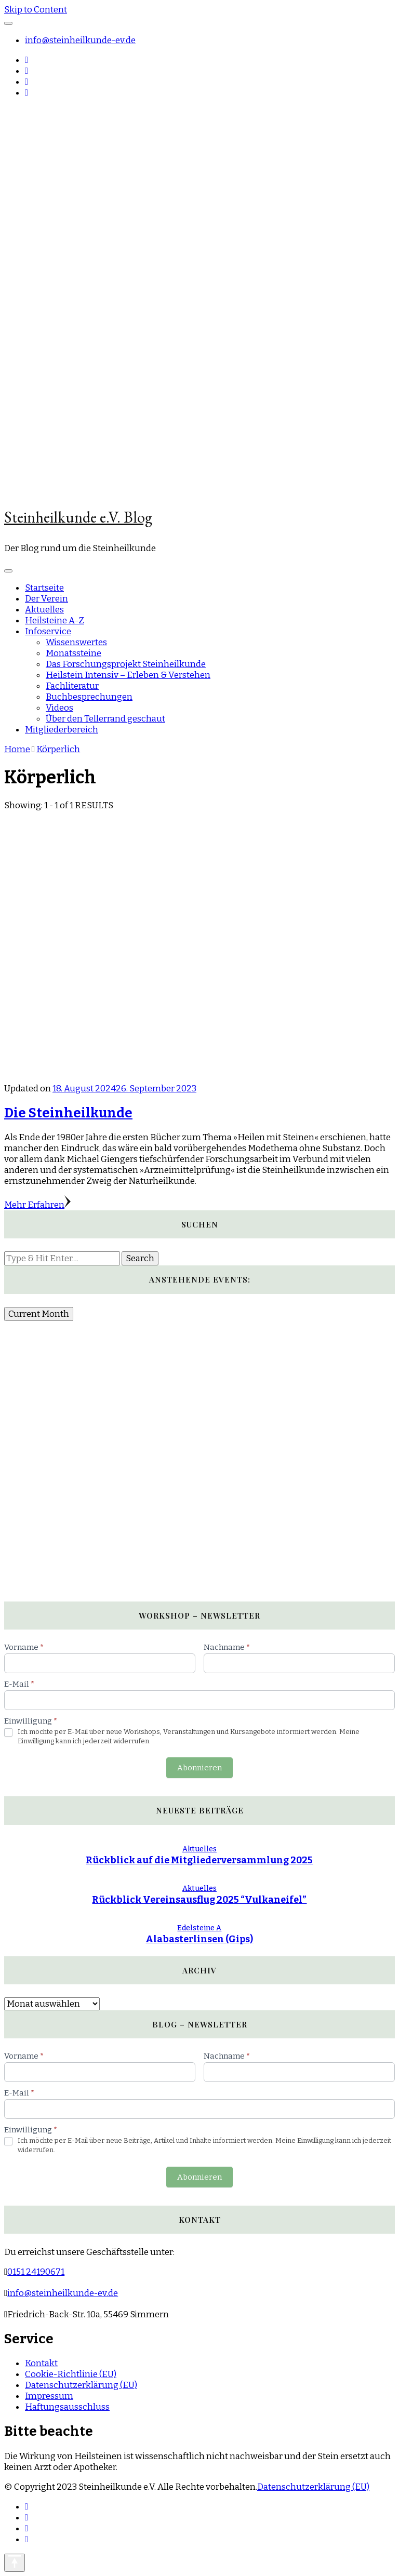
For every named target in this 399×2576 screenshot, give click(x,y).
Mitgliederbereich (61, 729)
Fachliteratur (72, 685)
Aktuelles (44, 609)
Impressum (49, 2396)
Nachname (227, 1647)
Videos (59, 707)
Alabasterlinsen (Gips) (199, 1939)
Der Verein (46, 598)
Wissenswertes (76, 642)
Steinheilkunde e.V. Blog (78, 517)
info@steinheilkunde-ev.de (80, 40)
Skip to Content (35, 9)
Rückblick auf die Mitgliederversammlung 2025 (199, 1860)
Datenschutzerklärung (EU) (81, 2385)
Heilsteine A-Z (54, 620)
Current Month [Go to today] (38, 1314)
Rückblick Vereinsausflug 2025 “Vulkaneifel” (199, 1899)
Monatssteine (73, 653)
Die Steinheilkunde (68, 1113)
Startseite (44, 587)
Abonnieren (199, 1767)
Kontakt (41, 2363)
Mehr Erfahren (37, 1204)
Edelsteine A (199, 1928)
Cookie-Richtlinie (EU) (70, 2374)
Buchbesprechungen (89, 696)
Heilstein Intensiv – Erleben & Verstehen (128, 675)
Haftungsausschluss (67, 2406)
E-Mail (19, 1684)
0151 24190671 (35, 2271)
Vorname (24, 1647)
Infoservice (48, 631)
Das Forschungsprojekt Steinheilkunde (126, 664)
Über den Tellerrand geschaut (105, 718)
